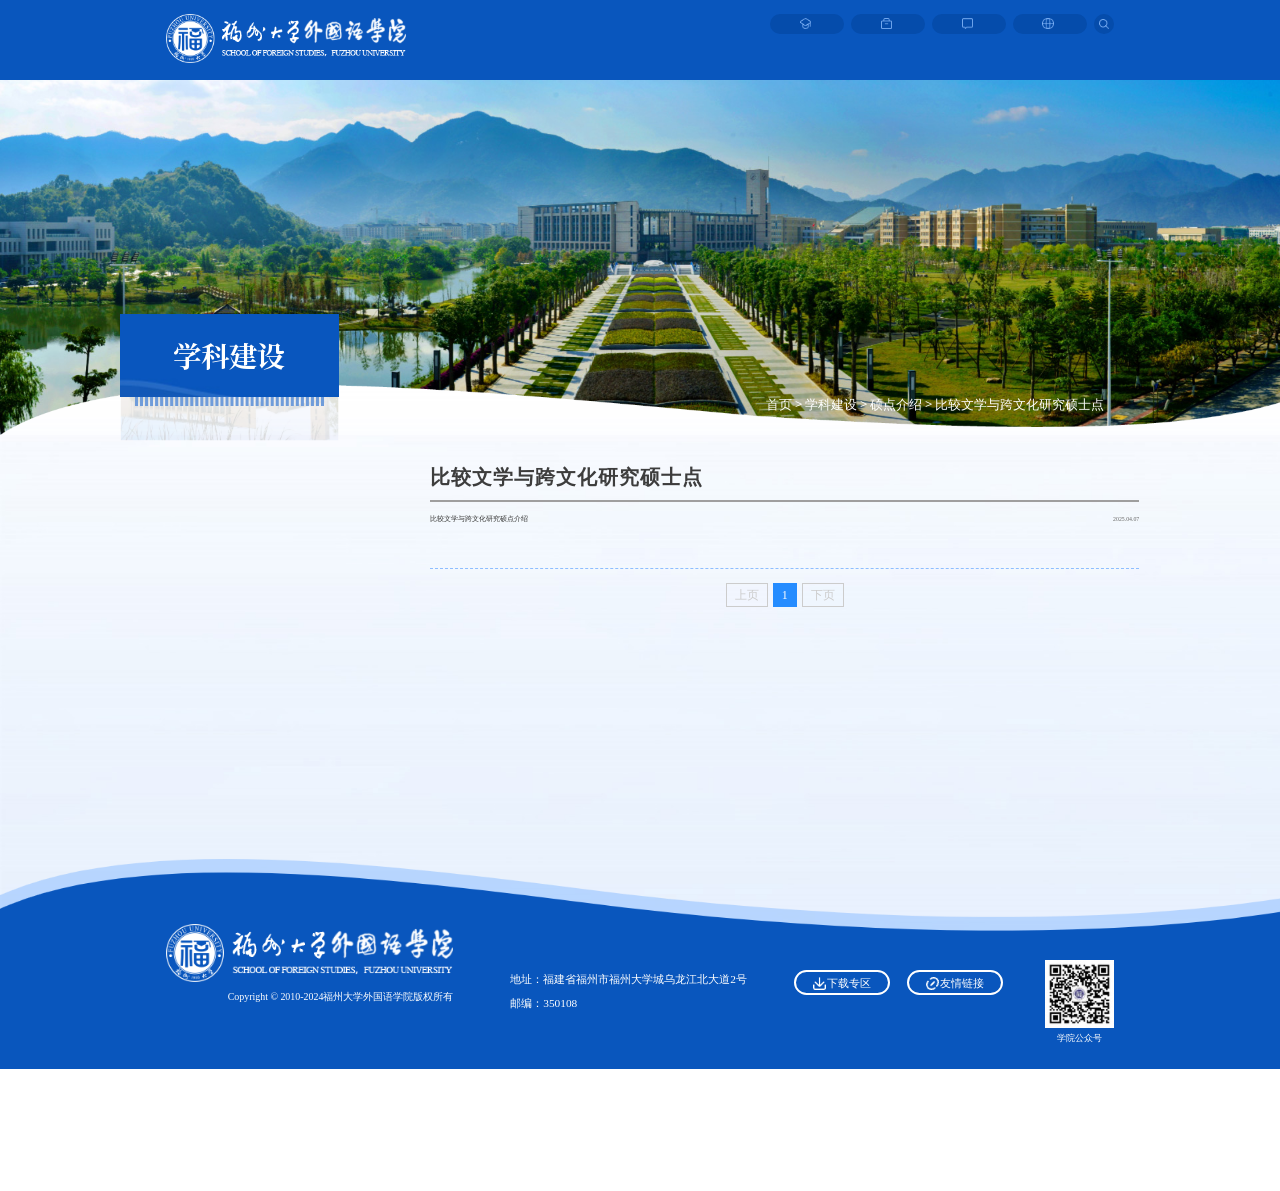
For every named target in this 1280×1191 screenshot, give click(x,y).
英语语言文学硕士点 (229, 508)
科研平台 (229, 700)
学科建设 (831, 404)
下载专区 (842, 1105)
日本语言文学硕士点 (229, 581)
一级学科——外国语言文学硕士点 (229, 471)
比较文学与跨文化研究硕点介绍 (528, 535)
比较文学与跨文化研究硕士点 (1019, 404)
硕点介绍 (896, 404)
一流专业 (229, 758)
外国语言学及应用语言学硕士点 (229, 544)
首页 (779, 404)
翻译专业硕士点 (229, 654)
